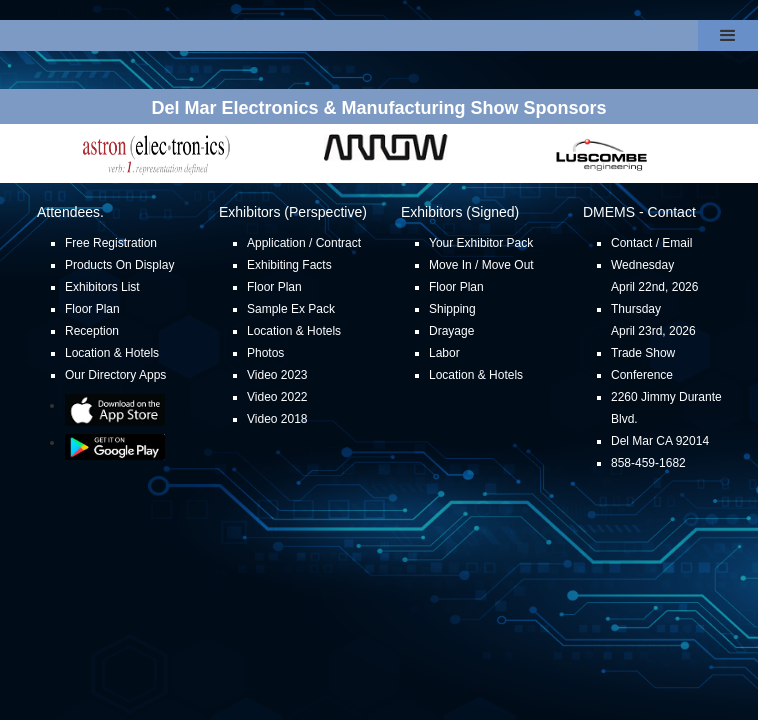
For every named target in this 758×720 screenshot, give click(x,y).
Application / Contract (304, 243)
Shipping (452, 309)
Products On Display (119, 265)
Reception (92, 331)
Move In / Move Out (481, 265)
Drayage (451, 331)
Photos (265, 353)
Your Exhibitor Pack (481, 243)
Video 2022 (277, 397)
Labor (444, 353)
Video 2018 (277, 419)
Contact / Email (651, 243)
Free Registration (111, 243)
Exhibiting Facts (289, 265)
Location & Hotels (112, 353)
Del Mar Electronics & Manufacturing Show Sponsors (378, 108)
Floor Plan (92, 309)
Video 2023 (277, 375)
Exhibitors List (102, 287)
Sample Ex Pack (291, 309)
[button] (728, 35)
